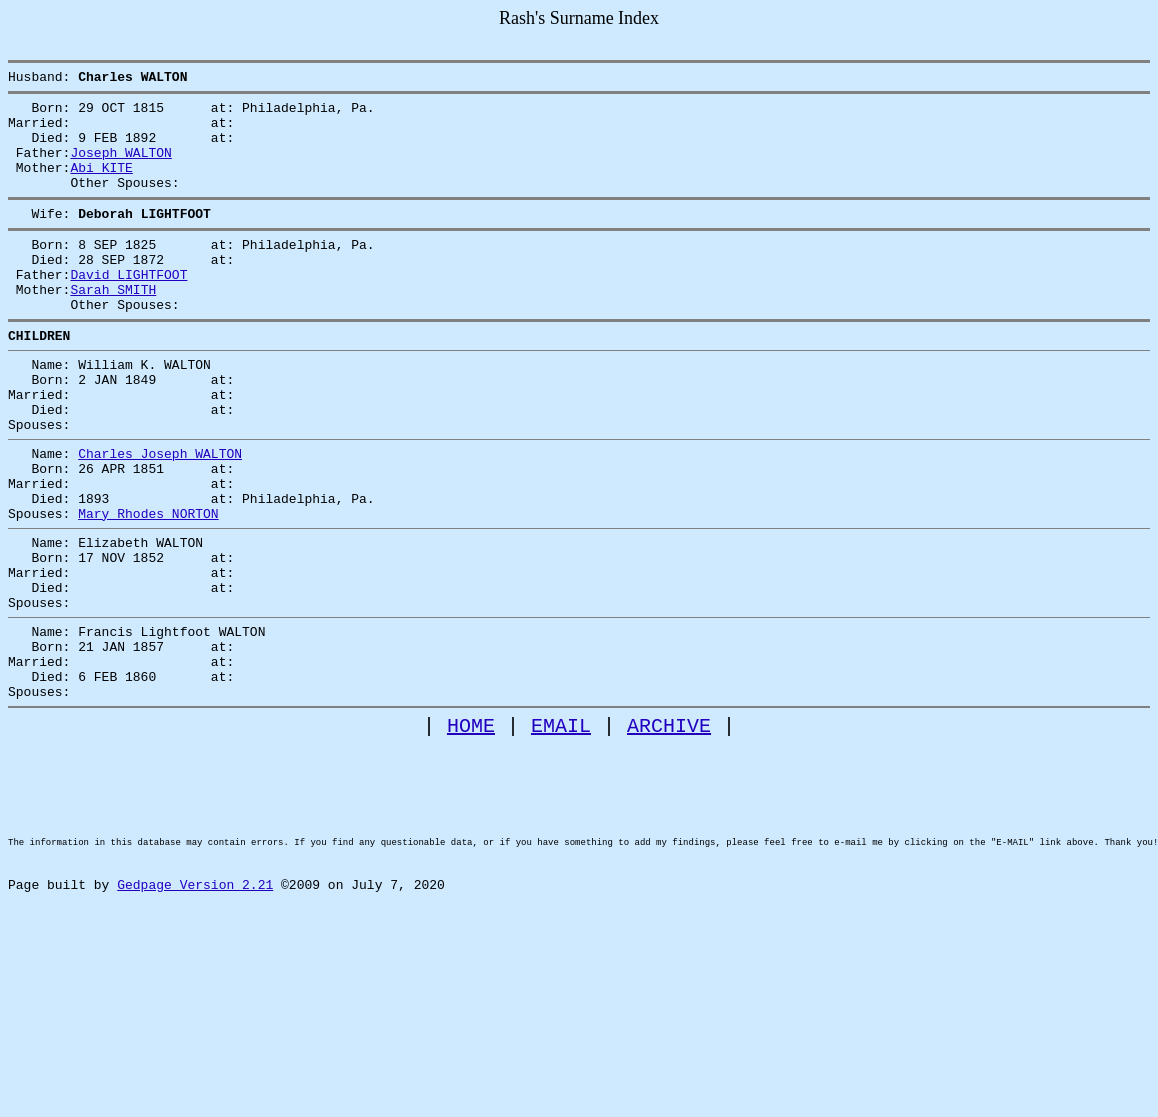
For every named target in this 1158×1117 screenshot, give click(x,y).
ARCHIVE (669, 830)
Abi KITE (101, 185)
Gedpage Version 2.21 (195, 1023)
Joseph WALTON (120, 167)
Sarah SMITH (113, 325)
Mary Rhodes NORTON (148, 585)
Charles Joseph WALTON (160, 513)
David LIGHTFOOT (128, 307)
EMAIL (561, 830)
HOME (471, 830)
